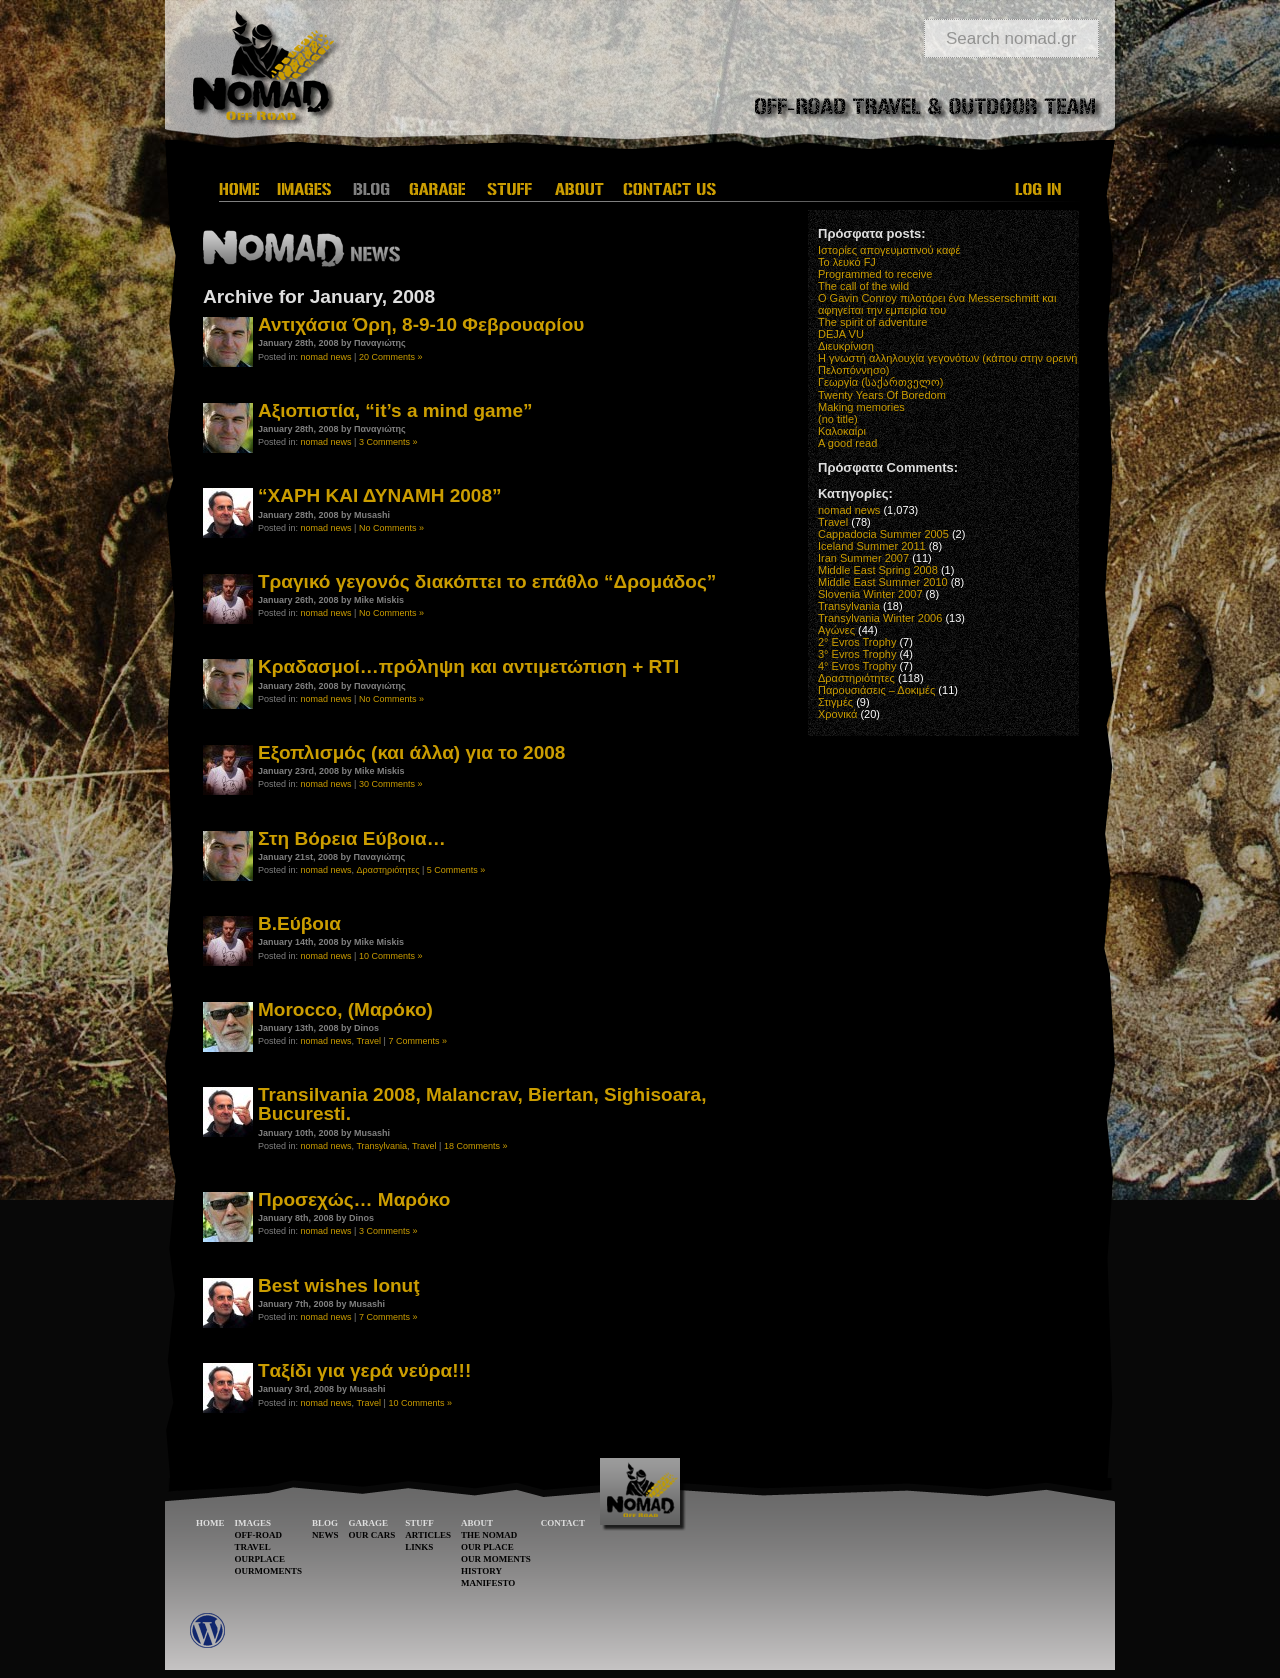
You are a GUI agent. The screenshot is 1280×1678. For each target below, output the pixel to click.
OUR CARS (372, 1535)
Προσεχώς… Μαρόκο (354, 1199)
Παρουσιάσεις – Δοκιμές (876, 690)
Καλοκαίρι (842, 431)
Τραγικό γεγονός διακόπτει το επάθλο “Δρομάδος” (487, 581)
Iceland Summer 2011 (872, 546)
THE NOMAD (489, 1535)
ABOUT (477, 1523)
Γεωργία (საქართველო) (881, 382)
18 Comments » (476, 1146)
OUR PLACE (487, 1547)
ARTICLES (428, 1535)
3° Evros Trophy (857, 654)
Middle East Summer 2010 (883, 582)
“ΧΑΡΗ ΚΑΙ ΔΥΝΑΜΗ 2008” (380, 495)
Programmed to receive (875, 274)
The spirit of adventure (872, 322)
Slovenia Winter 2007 (870, 594)
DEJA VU (841, 334)
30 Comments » (391, 784)
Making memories (861, 407)
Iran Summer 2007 (863, 558)
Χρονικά (837, 714)
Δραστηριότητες (388, 870)
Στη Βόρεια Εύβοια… (352, 838)
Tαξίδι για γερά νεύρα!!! (364, 1370)
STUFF (419, 1523)
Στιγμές (835, 702)
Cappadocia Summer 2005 (883, 534)
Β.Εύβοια (299, 923)
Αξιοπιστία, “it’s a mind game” (395, 410)
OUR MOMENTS (496, 1559)
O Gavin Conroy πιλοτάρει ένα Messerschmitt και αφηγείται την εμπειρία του (937, 304)
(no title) (838, 419)
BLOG (325, 1523)
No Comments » (391, 528)
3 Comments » (388, 442)
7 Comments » (417, 1041)
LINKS (419, 1547)
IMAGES (253, 1523)
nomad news (326, 357)
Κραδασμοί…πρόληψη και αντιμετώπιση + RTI (468, 666)
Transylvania (381, 1146)
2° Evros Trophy (857, 642)
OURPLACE (260, 1559)
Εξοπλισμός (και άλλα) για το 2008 (411, 752)
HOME (210, 1523)
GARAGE (369, 1523)
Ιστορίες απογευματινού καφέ (889, 250)
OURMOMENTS (269, 1571)
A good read (847, 443)
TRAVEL (253, 1547)
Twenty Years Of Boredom (882, 395)
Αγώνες (836, 630)
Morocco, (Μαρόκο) (345, 1009)
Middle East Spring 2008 (878, 570)
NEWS (325, 1535)
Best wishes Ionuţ (339, 1285)
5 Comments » (456, 870)
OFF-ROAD (259, 1535)
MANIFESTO (488, 1583)
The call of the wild (863, 286)
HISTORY (481, 1571)
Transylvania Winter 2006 (880, 618)
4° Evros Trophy (857, 666)
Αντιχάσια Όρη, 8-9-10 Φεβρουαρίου (421, 324)
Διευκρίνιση (846, 346)
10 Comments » (391, 956)
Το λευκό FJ (847, 262)
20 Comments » (391, 357)
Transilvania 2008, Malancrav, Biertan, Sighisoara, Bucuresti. (482, 1104)
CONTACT (563, 1523)
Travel (368, 1041)
